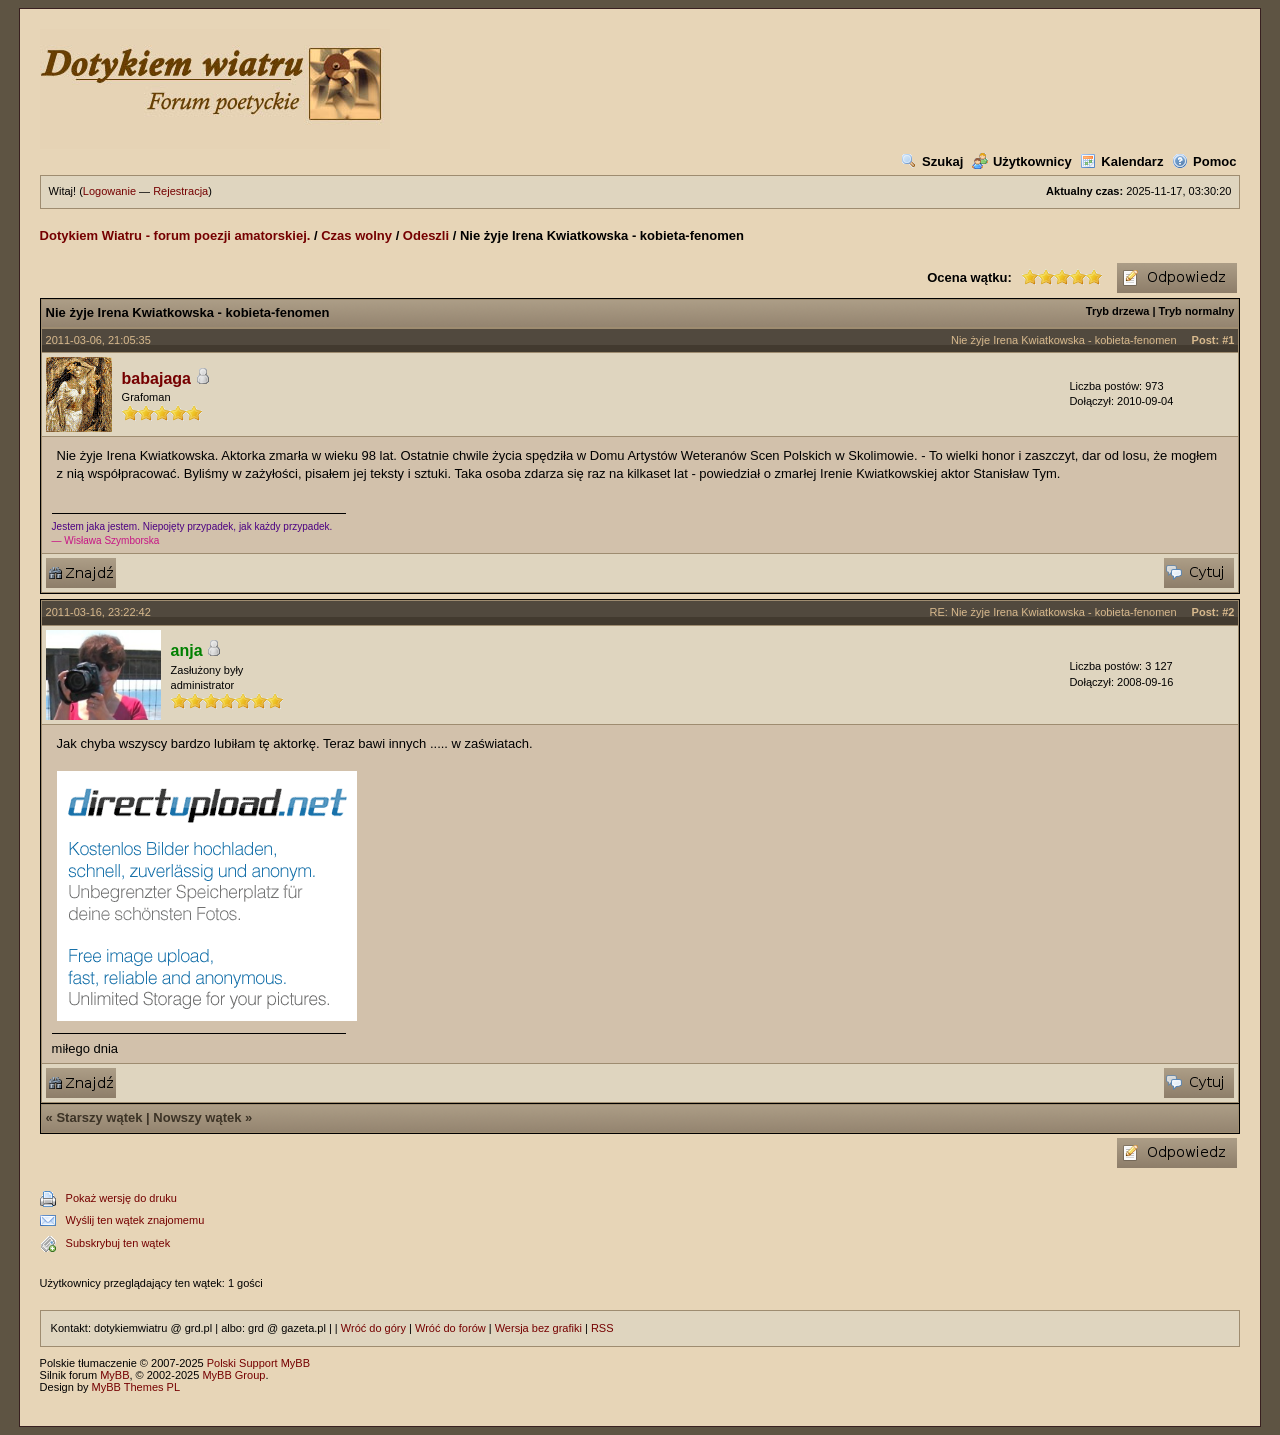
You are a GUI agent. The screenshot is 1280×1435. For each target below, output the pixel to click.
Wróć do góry (373, 1328)
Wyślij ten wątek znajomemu (135, 1220)
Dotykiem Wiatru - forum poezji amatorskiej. (175, 235)
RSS (602, 1328)
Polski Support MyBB (258, 1363)
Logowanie (109, 191)
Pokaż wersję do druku (121, 1198)
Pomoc (1204, 161)
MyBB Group (233, 1375)
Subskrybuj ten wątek (118, 1243)
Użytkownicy (1022, 161)
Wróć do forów (450, 1328)
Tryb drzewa (1118, 311)
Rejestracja (180, 191)
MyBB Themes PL (136, 1387)
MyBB (114, 1375)
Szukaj (932, 161)
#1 (1228, 340)
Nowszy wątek (197, 1117)
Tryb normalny (1197, 311)
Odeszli (426, 235)
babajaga (156, 378)
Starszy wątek (99, 1117)
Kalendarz (1121, 161)
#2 (1228, 612)
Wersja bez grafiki (538, 1328)
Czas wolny (356, 235)
